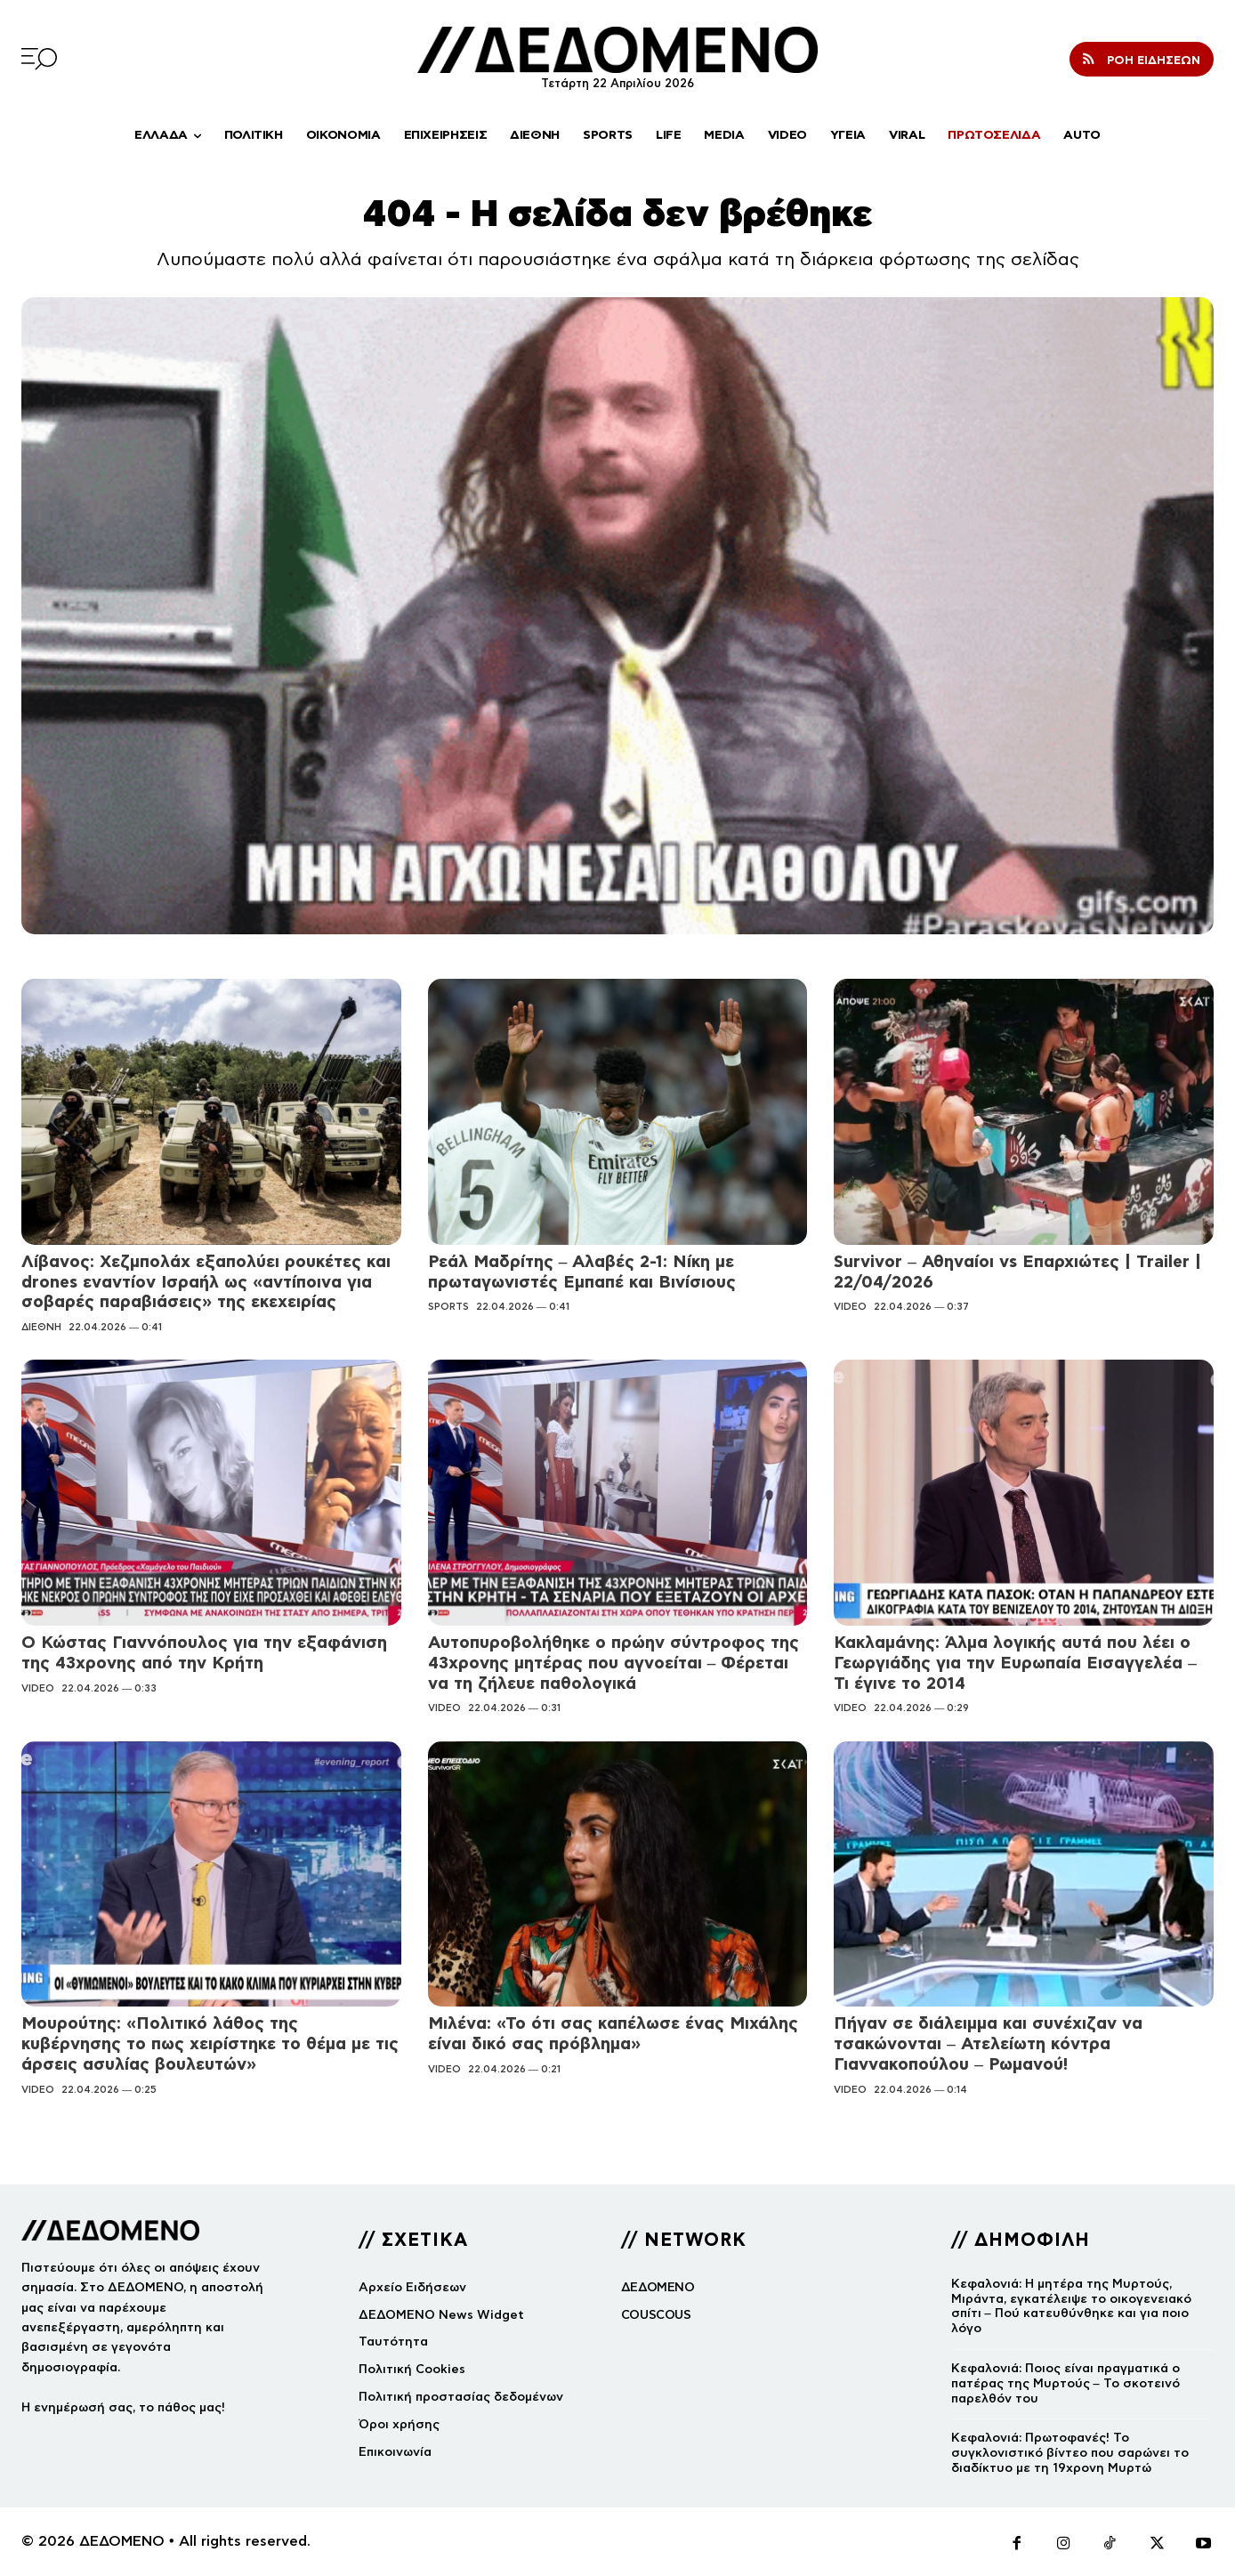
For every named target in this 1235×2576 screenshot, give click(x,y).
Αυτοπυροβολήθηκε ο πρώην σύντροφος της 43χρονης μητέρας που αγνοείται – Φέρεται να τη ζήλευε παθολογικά (613, 1662)
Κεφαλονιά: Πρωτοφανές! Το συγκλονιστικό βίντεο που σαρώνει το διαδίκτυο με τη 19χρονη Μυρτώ (1070, 2453)
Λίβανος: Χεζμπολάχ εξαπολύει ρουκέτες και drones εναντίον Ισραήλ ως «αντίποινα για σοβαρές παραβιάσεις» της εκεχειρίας (206, 1282)
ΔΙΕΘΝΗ (41, 1326)
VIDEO (850, 1306)
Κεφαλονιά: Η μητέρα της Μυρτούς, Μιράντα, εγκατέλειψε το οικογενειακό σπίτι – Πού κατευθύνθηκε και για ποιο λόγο (1071, 2306)
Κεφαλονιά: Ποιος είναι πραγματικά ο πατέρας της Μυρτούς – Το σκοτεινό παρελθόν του (1065, 2383)
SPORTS (448, 1306)
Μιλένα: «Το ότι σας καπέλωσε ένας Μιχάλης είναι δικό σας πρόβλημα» (613, 2033)
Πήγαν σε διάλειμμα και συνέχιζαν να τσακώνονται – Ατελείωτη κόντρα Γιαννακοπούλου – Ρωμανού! (988, 2043)
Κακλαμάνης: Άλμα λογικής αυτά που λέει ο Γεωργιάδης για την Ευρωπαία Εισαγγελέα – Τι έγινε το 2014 (1015, 1662)
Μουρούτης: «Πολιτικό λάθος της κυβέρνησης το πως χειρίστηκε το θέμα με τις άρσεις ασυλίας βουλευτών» (210, 2043)
